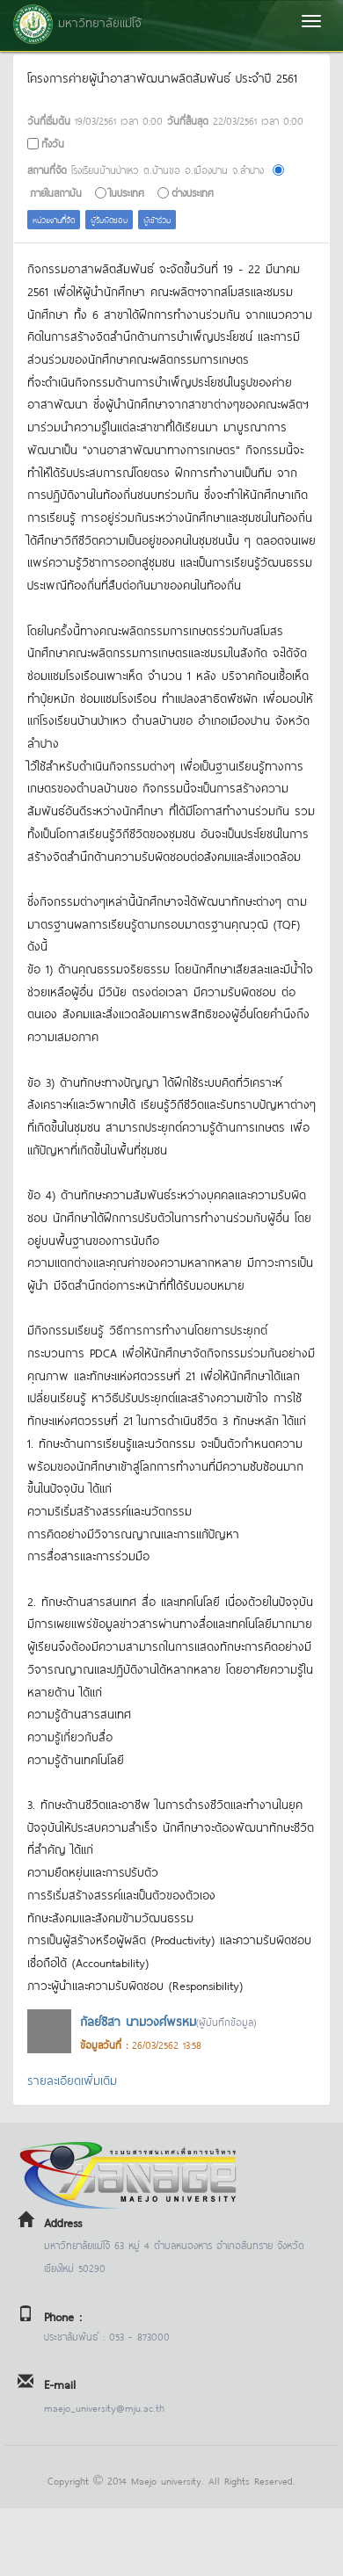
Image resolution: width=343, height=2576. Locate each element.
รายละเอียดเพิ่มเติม (72, 2079)
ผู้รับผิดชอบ (109, 219)
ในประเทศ (126, 192)
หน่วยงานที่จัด (54, 219)
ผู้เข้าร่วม (157, 219)
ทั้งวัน (52, 142)
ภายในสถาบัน (56, 192)
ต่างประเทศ (193, 192)
